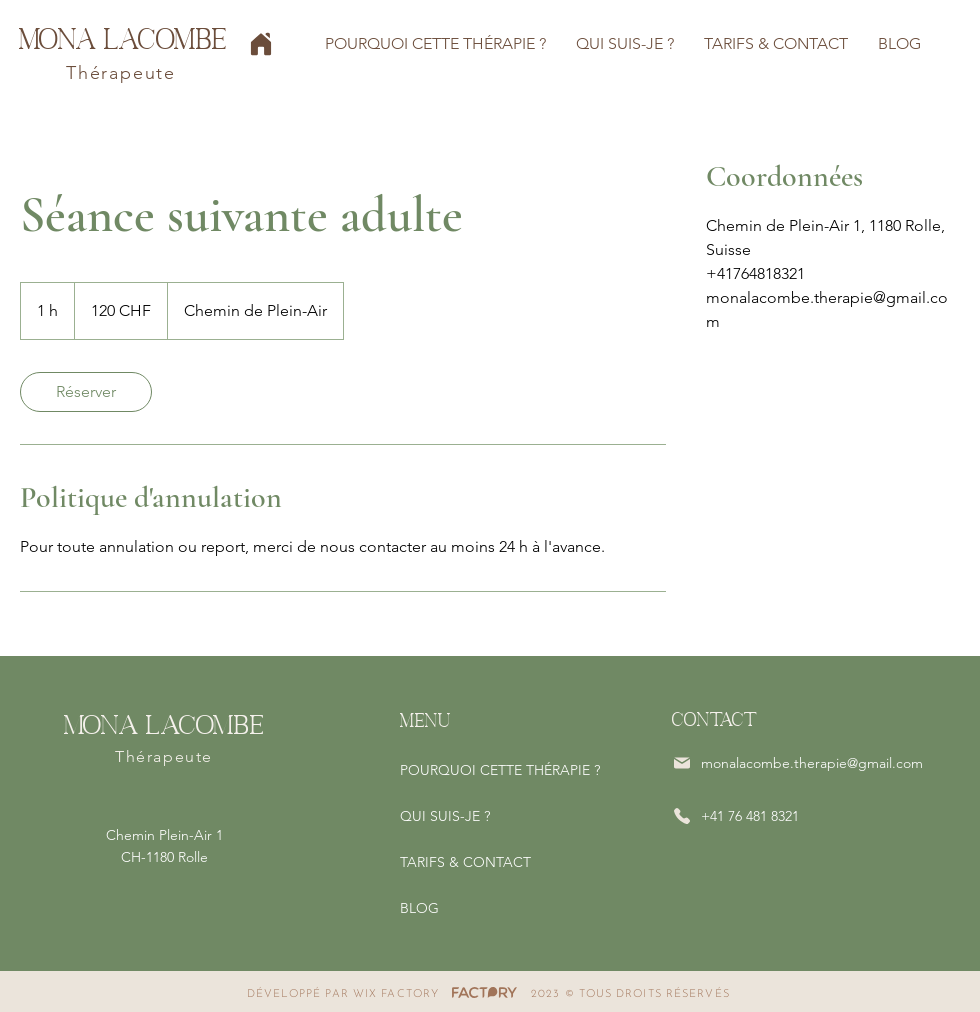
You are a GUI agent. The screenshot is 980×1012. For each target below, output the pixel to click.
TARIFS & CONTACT (465, 862)
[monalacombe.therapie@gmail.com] (800, 763)
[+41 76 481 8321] (764, 816)
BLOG (419, 908)
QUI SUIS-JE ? (445, 816)
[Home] (261, 44)
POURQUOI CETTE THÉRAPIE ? (500, 770)
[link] (86, 392)
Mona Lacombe (123, 38)
